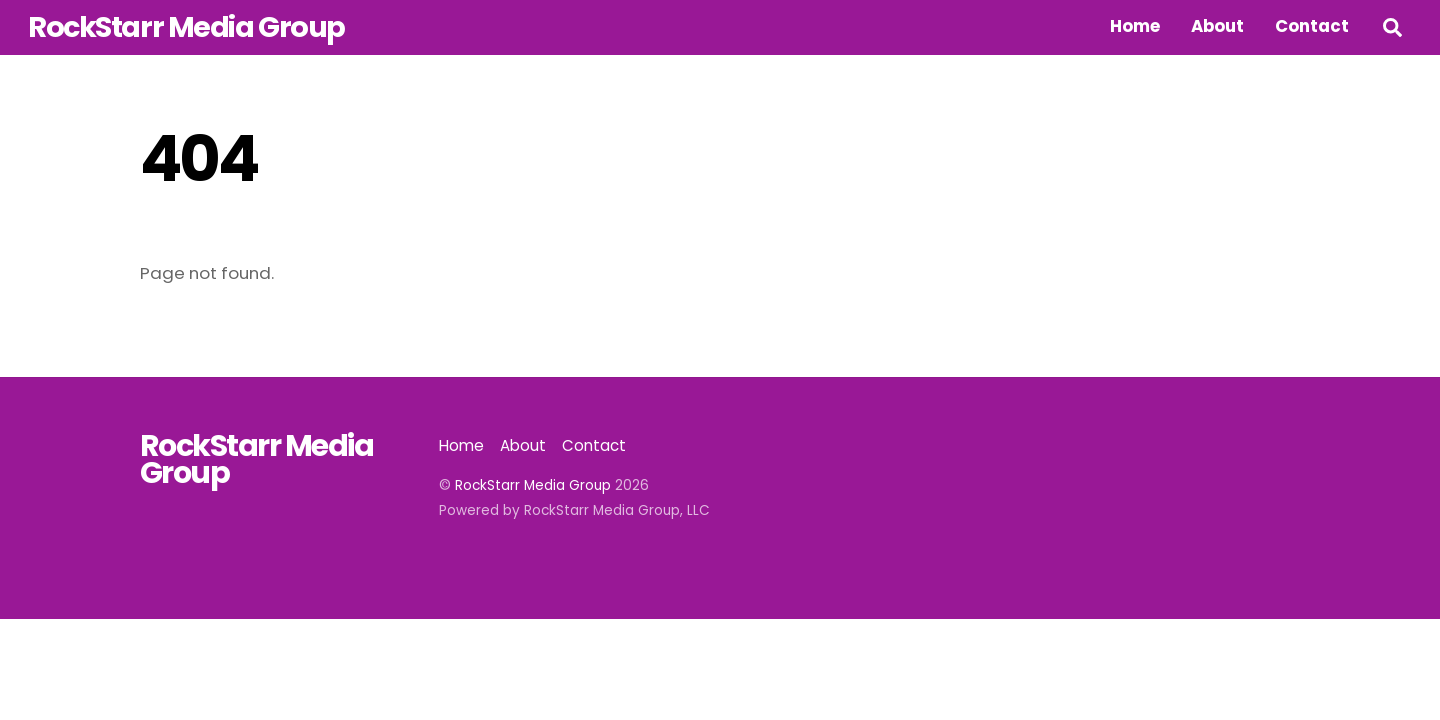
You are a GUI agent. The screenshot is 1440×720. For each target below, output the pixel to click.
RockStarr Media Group (533, 485)
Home (1135, 26)
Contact (1312, 26)
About (1217, 26)
